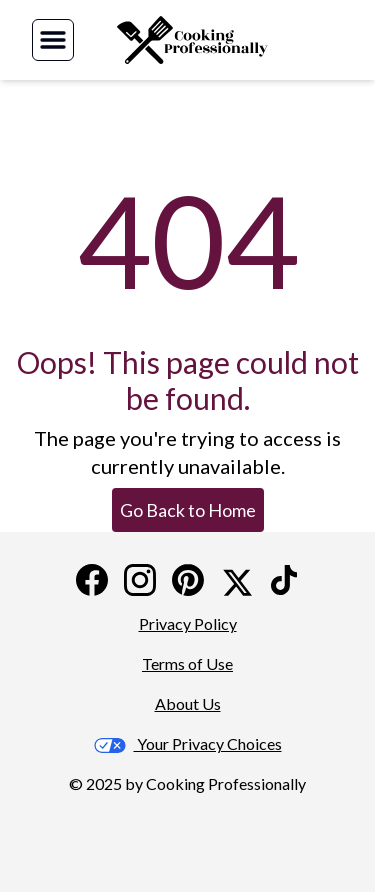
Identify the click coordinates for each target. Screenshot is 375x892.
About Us (188, 703)
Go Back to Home (188, 510)
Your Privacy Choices (188, 743)
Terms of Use (187, 663)
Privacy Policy (188, 623)
